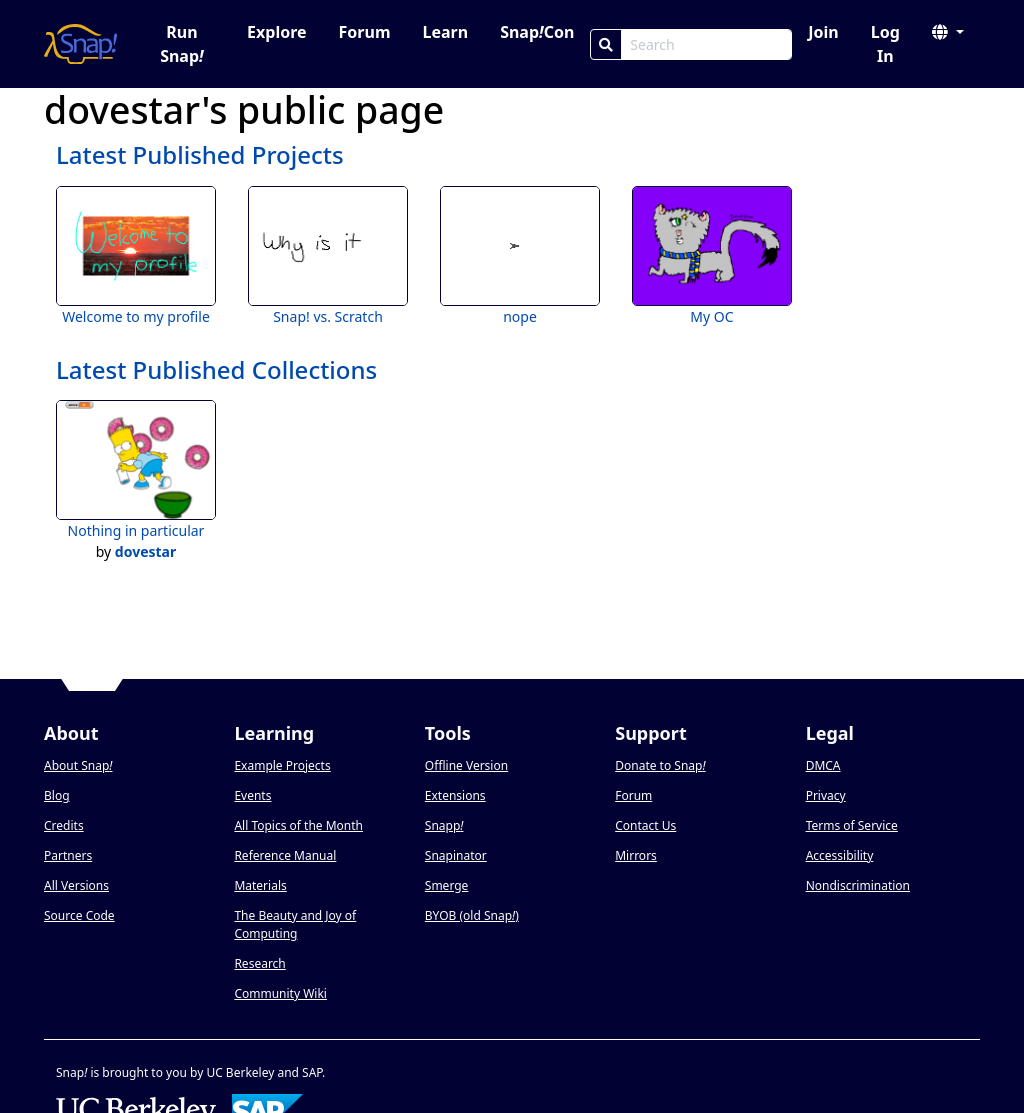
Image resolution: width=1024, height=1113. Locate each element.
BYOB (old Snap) (472, 915)
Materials (260, 885)
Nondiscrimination (858, 885)
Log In (885, 44)
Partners (68, 855)
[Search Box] (706, 44)
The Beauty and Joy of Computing (295, 924)
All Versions (76, 885)
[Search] (606, 44)
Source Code (79, 915)
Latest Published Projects (200, 154)
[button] (948, 32)
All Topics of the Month (298, 825)
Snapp (444, 825)
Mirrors (636, 855)
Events (252, 795)
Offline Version (466, 765)
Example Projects (282, 765)
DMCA (823, 765)
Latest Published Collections (216, 369)
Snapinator (456, 855)
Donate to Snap (660, 765)
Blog (57, 795)
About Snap (78, 765)
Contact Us (645, 825)
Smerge (447, 885)
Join (823, 32)
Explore (276, 32)
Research (259, 963)
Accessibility (840, 855)
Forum (365, 32)
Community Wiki (280, 993)
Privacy (826, 795)
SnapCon (537, 32)
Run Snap (182, 44)
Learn (445, 32)
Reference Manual (285, 855)
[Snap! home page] (80, 44)
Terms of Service (852, 825)
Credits (64, 825)
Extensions (455, 795)
